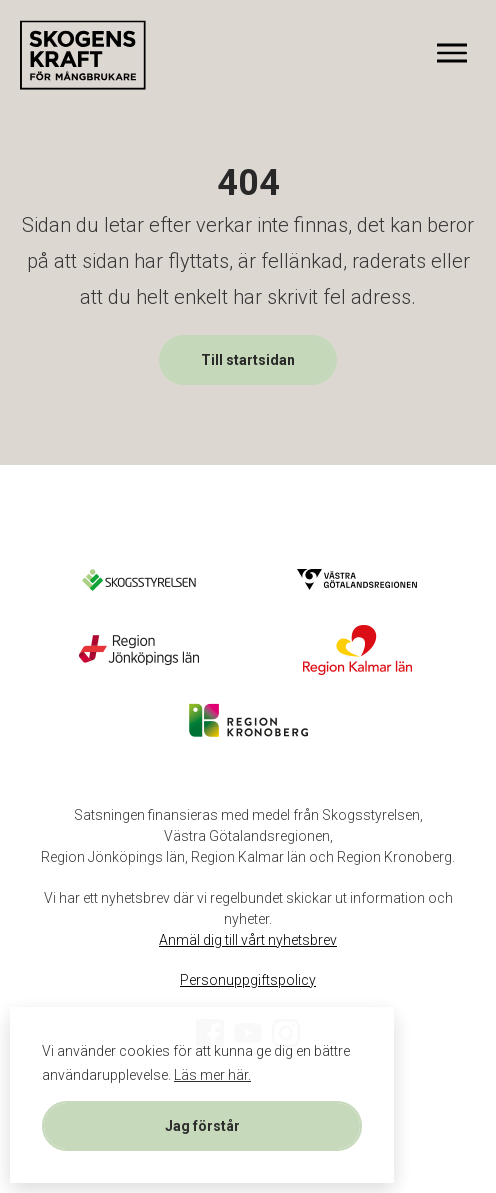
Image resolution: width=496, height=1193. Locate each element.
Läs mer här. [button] (212, 1075)
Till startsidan (248, 360)
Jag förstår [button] (202, 1126)
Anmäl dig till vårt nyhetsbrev (248, 940)
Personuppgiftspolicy (248, 980)
